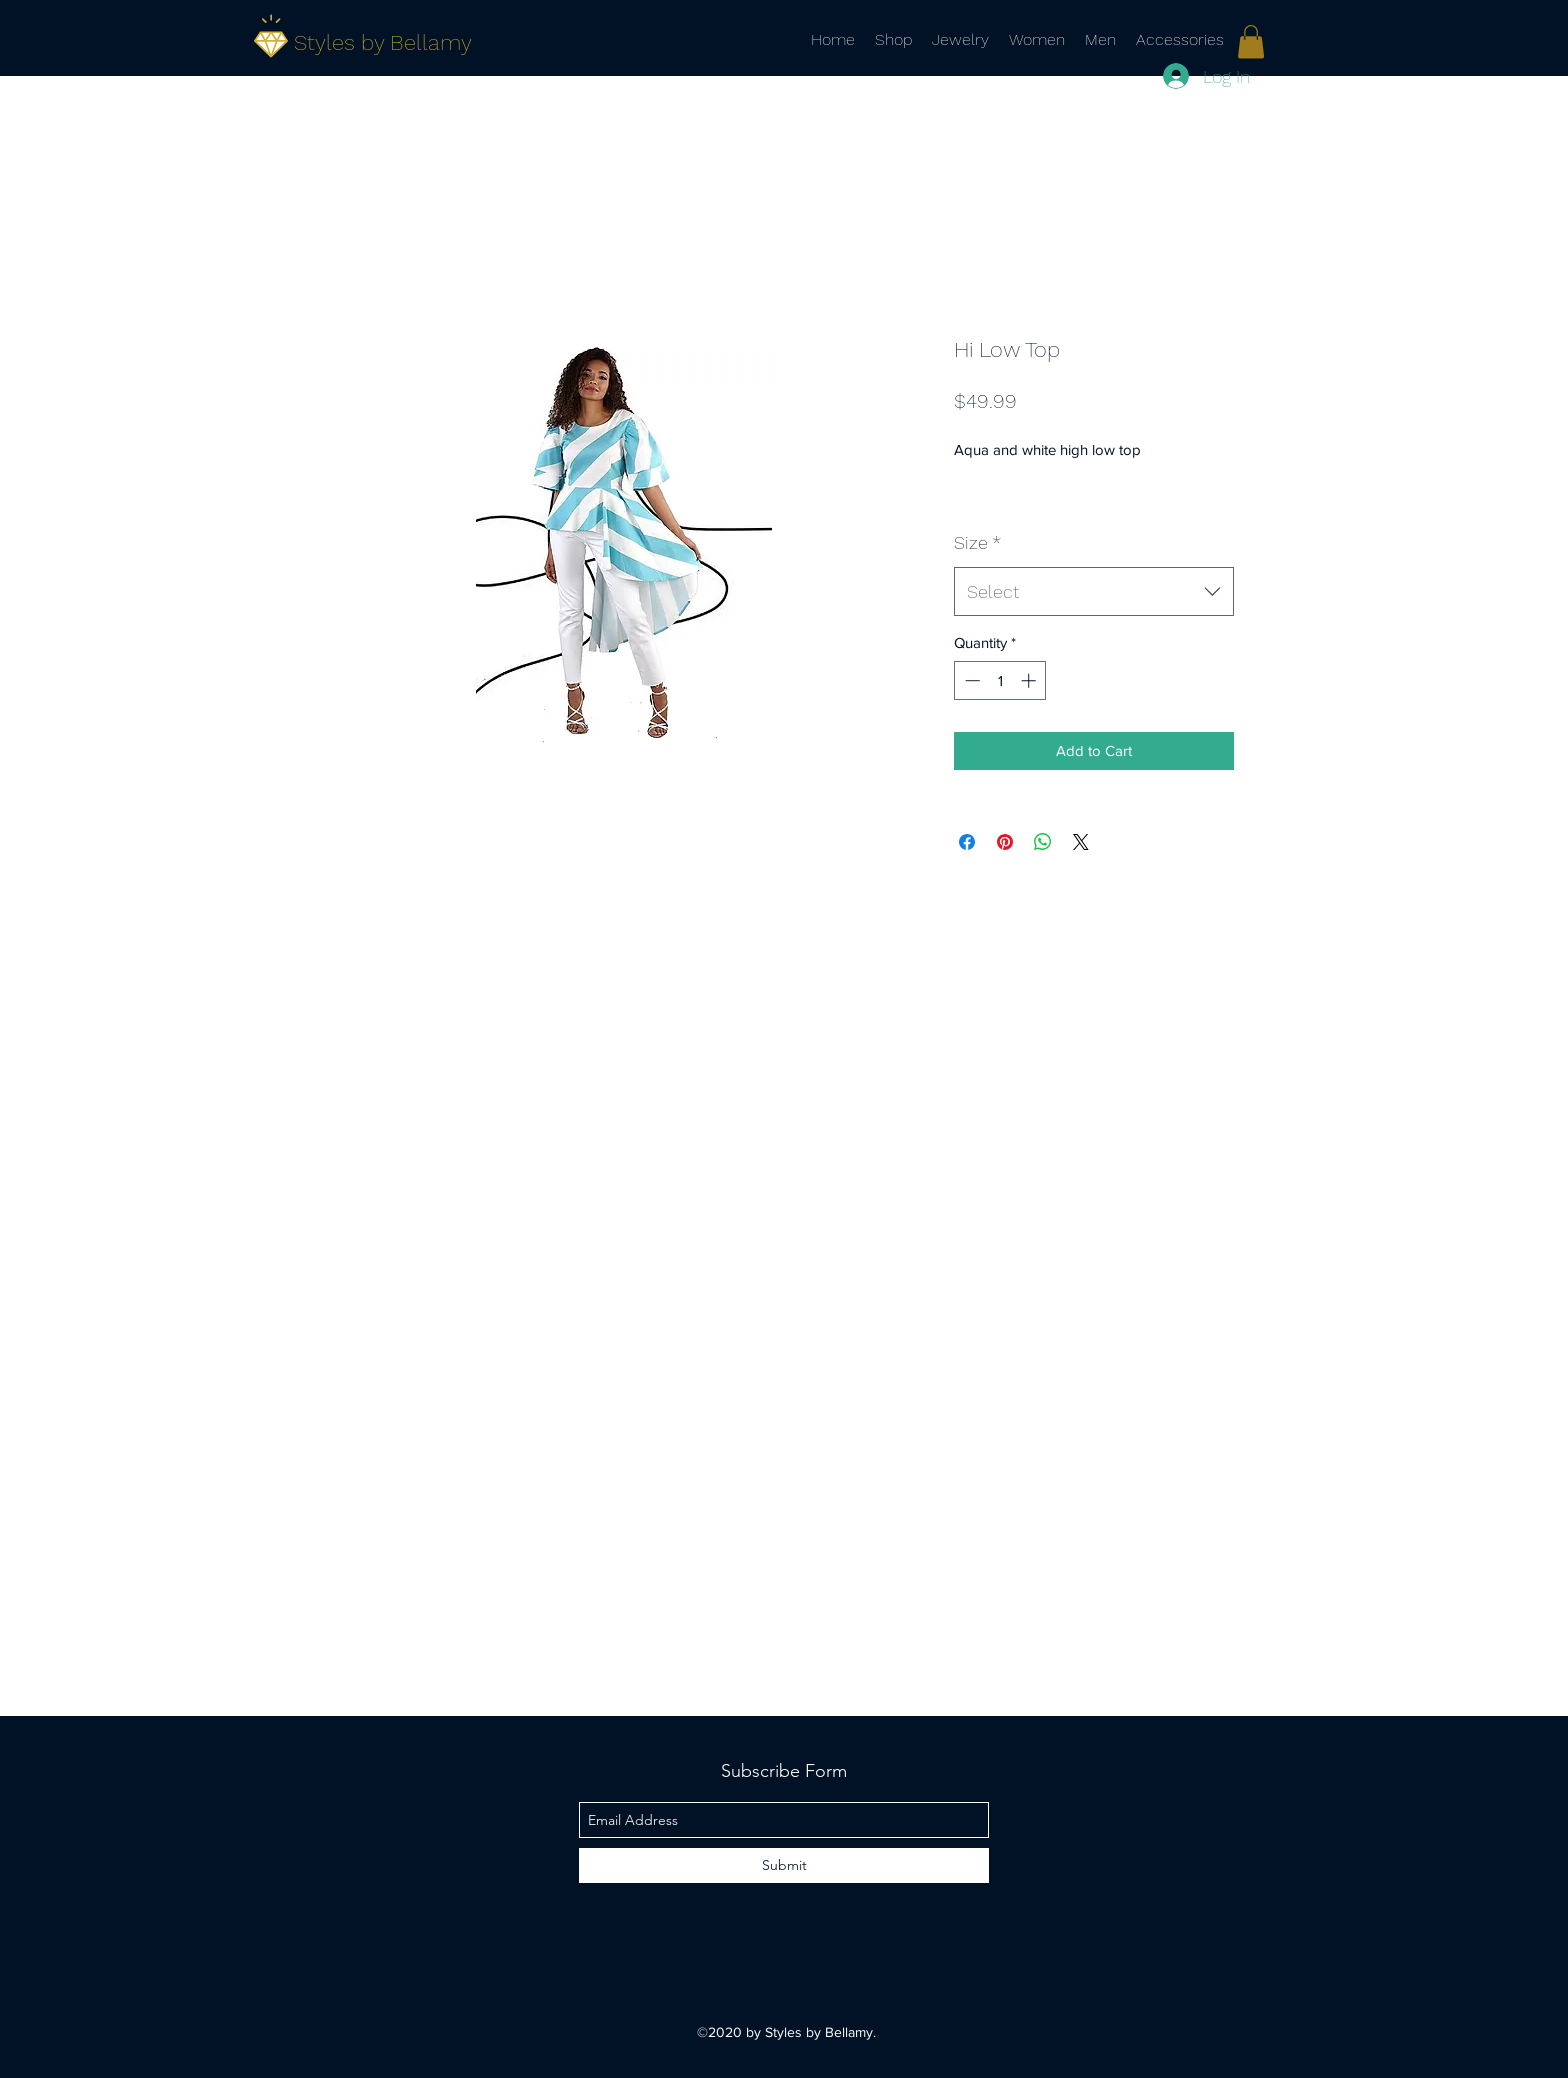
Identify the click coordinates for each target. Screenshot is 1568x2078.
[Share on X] (1081, 842)
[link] (1251, 41)
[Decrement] (970, 680)
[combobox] (1094, 592)
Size (977, 542)
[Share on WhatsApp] (1043, 842)
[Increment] (1030, 680)
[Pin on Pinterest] (1005, 842)
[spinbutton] (1000, 680)
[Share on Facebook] (967, 842)
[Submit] (784, 1865)
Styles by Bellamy (383, 42)
